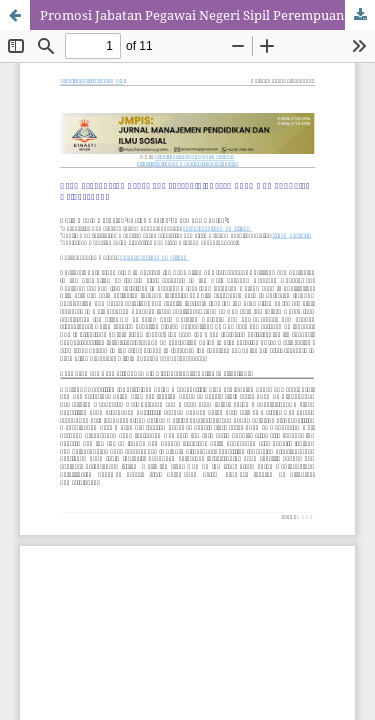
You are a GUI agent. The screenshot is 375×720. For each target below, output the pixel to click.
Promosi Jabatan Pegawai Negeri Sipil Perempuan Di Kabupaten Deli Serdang (207, 15)
